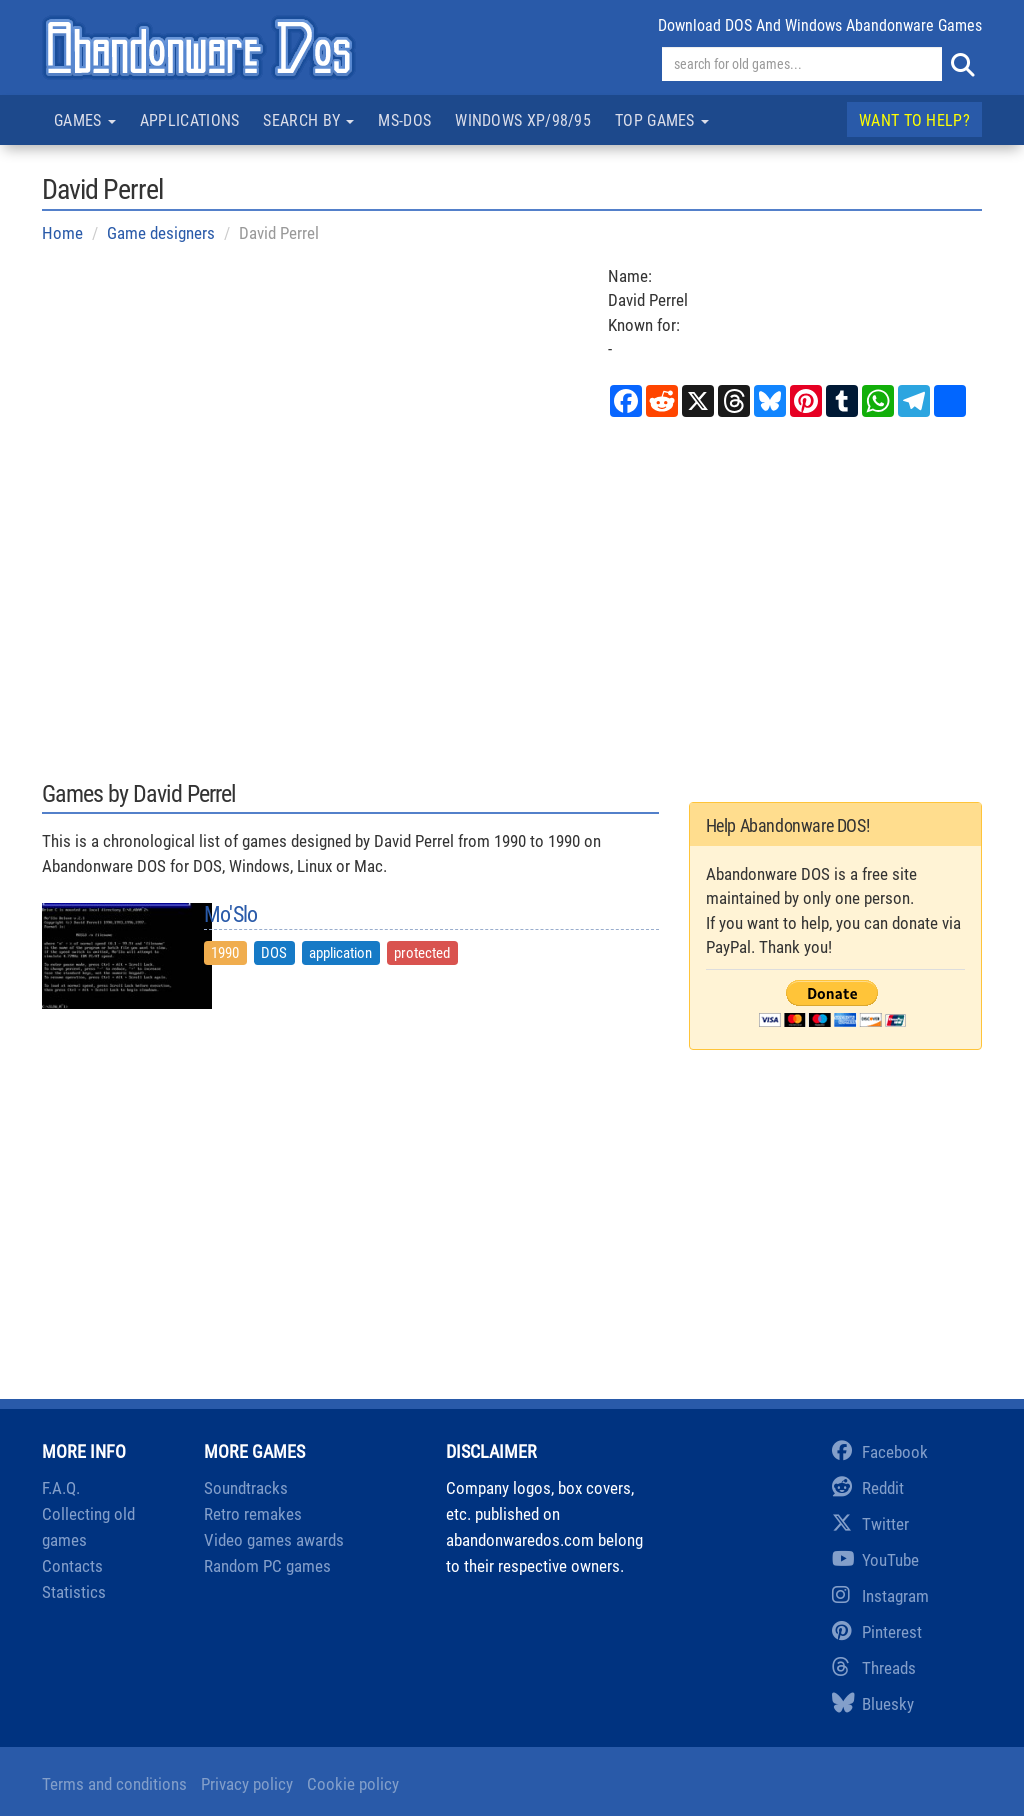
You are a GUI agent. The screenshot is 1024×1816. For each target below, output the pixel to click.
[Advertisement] (512, 597)
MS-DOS (404, 120)
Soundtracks (246, 1488)
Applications (190, 120)
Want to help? (914, 120)
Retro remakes (253, 1514)
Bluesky (873, 1704)
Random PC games (267, 1566)
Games (85, 120)
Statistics (74, 1592)
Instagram (880, 1596)
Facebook (880, 1452)
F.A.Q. (61, 1488)
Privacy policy (247, 1784)
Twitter (870, 1524)
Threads (874, 1668)
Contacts (72, 1566)
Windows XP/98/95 (523, 120)
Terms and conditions (114, 1784)
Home (62, 233)
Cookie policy (353, 1784)
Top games (662, 120)
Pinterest (877, 1632)
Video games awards (274, 1540)
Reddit (868, 1488)
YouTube (875, 1560)
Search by (308, 120)
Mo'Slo (231, 915)
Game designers (161, 233)
